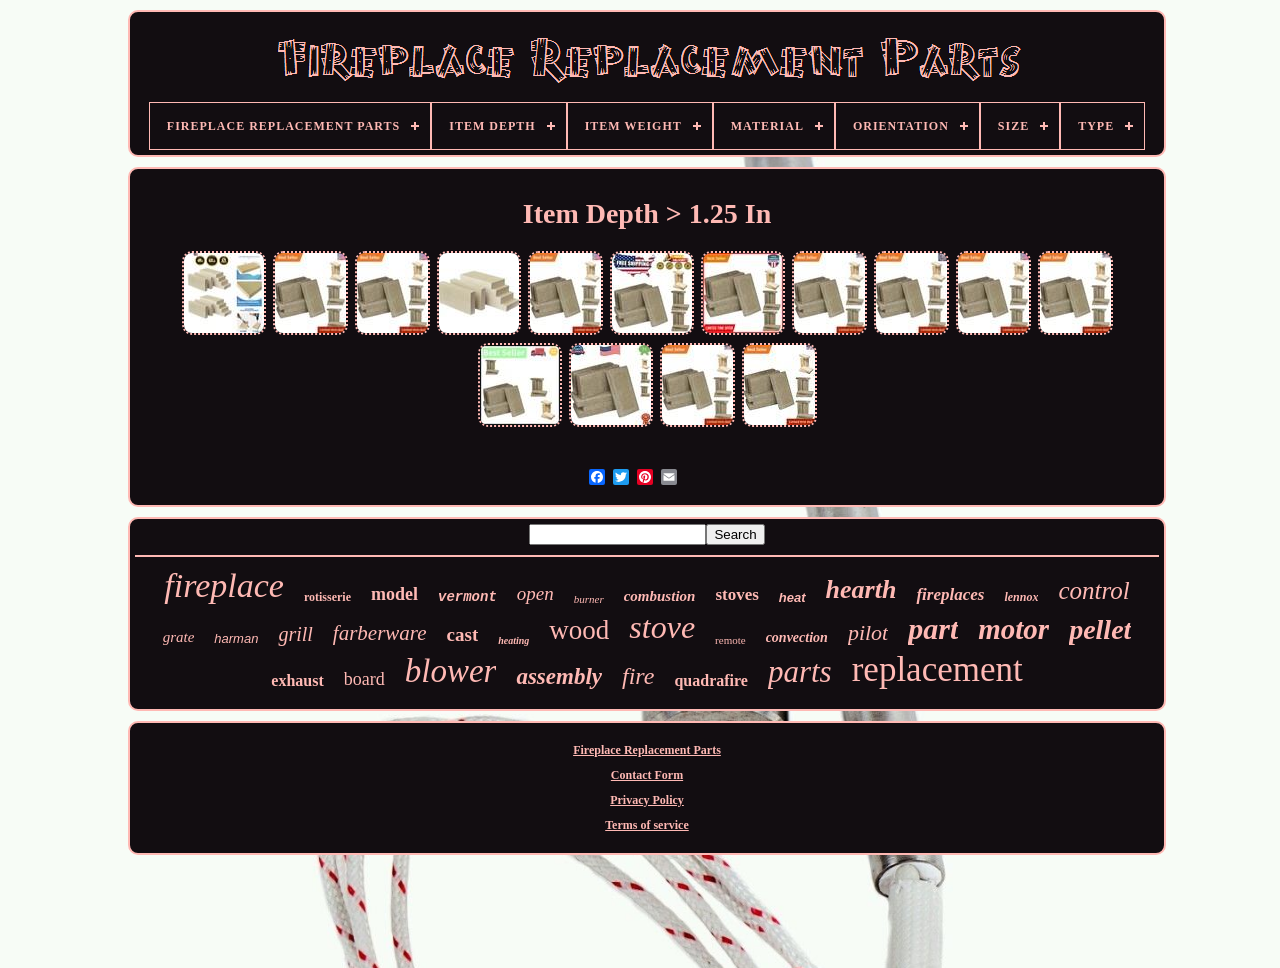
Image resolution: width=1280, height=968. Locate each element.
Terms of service (647, 825)
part (933, 628)
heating (513, 640)
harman (236, 638)
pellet (1100, 629)
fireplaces (950, 594)
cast (463, 634)
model (394, 594)
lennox (1021, 597)
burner (589, 599)
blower (451, 671)
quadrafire (710, 680)
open (535, 593)
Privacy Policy (647, 800)
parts (800, 671)
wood (579, 630)
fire (638, 676)
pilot (868, 632)
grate (179, 637)
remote (730, 640)
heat (792, 597)
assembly (559, 676)
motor (1013, 629)
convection (797, 637)
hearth (861, 589)
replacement (937, 669)
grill (295, 634)
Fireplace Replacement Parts (647, 750)
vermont (467, 597)
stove (662, 627)
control (1093, 590)
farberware (380, 633)
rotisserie (327, 597)
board (364, 679)
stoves (736, 594)
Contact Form (647, 775)
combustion (660, 596)
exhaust (297, 680)
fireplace (224, 585)
